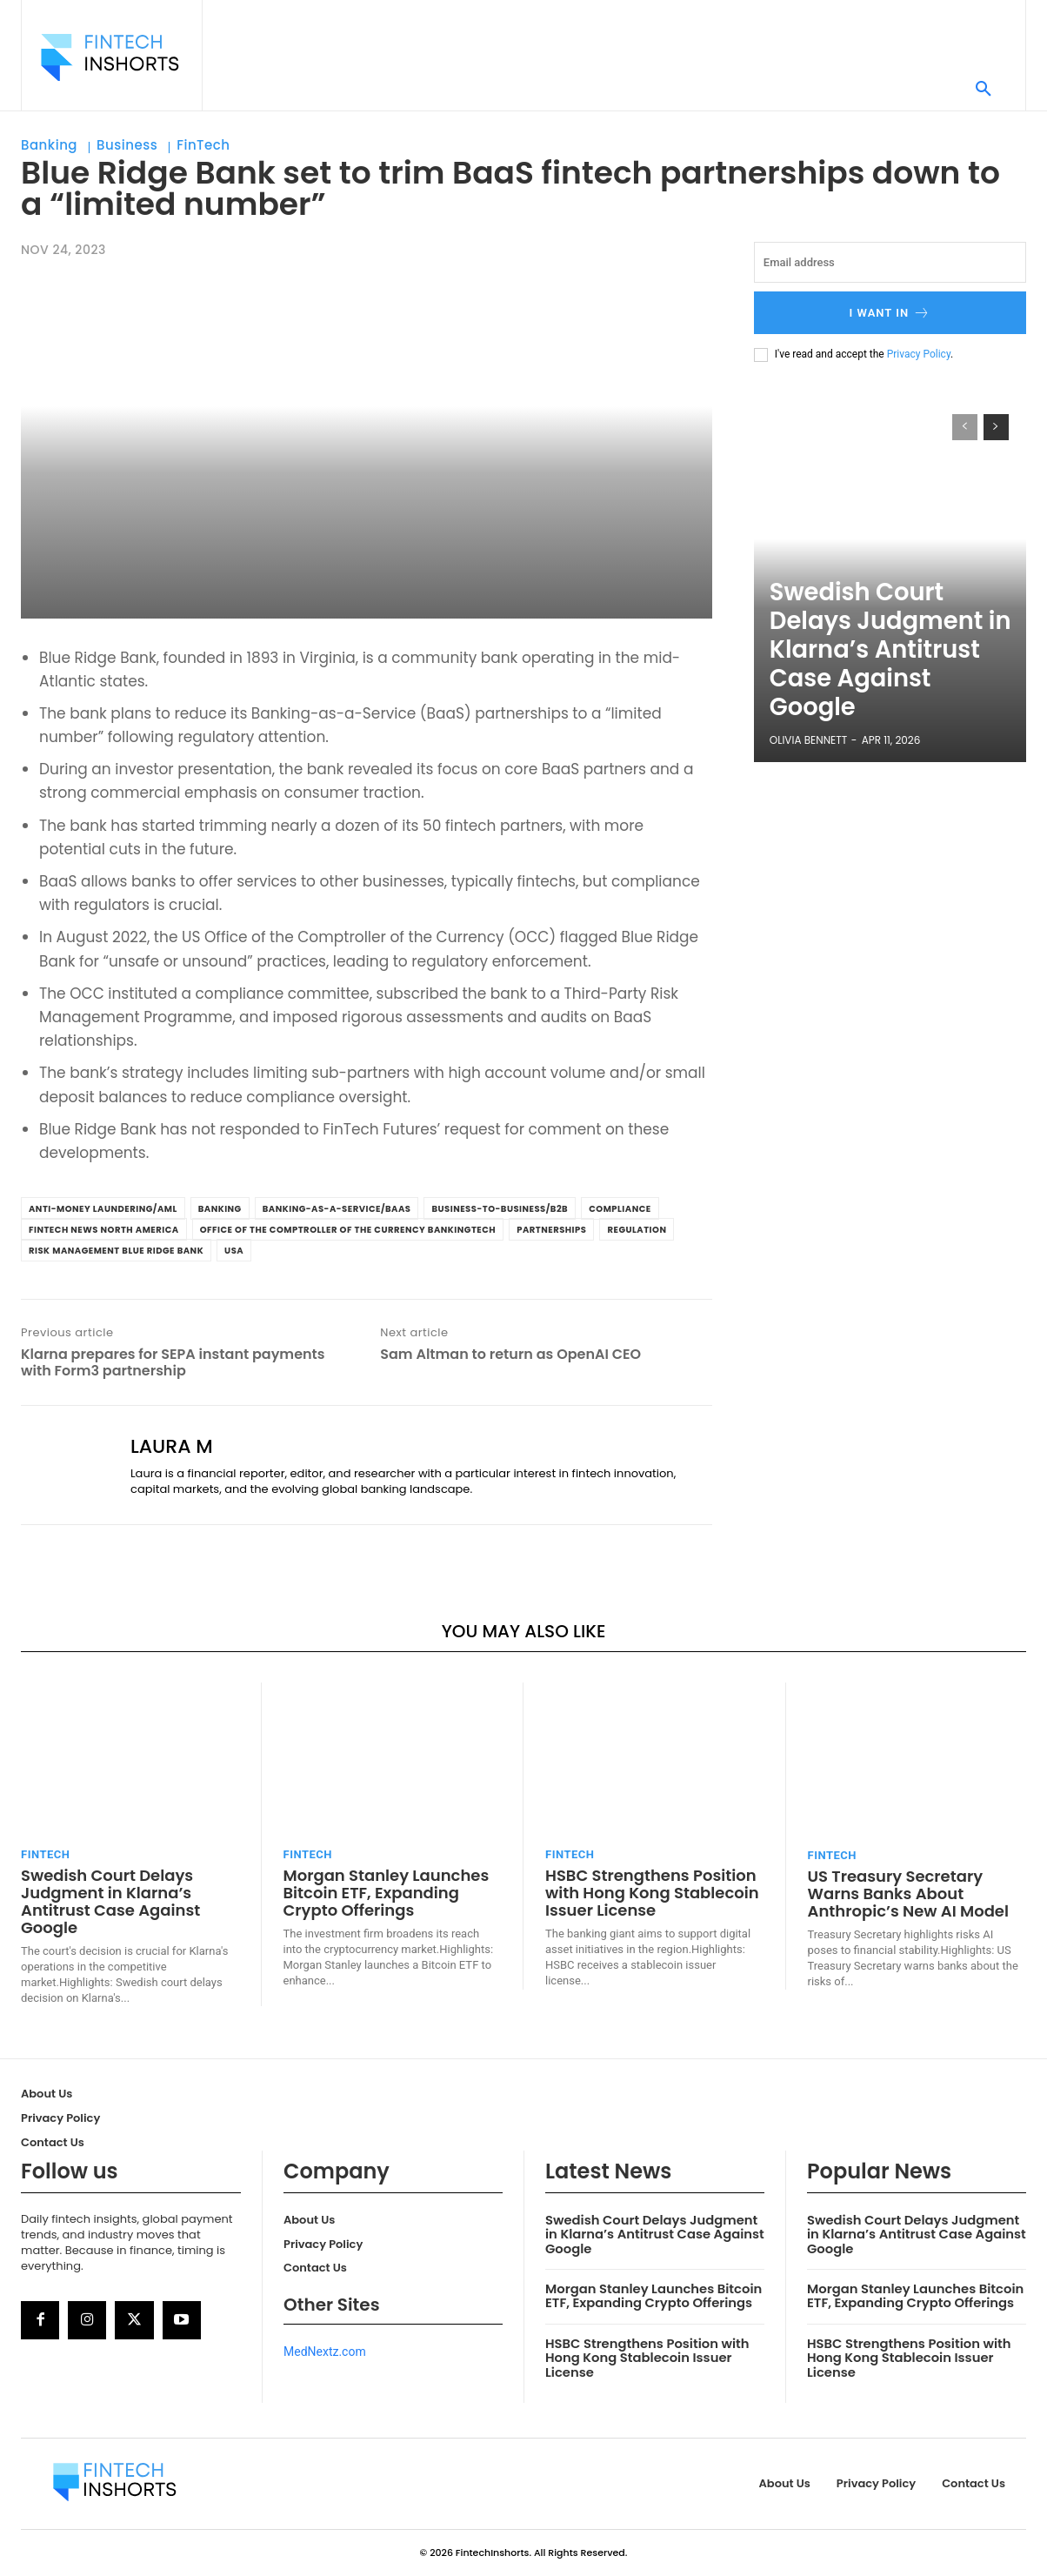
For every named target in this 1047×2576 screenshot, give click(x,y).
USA (233, 1250)
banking (220, 1208)
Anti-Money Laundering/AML (103, 1208)
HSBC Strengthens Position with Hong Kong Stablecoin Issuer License (652, 1892)
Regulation (636, 1229)
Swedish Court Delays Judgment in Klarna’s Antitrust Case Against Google (891, 693)
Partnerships (551, 1229)
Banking (49, 145)
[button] (983, 89)
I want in (890, 312)
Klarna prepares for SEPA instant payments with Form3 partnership (173, 1362)
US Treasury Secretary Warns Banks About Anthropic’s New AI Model (908, 1893)
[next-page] (996, 427)
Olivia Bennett (808, 740)
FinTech (203, 145)
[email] (890, 262)
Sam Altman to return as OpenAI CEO (510, 1354)
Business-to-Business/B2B (499, 1208)
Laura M (171, 1446)
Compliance (620, 1208)
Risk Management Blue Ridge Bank (116, 1250)
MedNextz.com (324, 2352)
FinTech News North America (104, 1229)
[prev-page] (964, 427)
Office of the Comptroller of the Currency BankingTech (348, 1229)
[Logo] (109, 57)
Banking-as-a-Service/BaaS (337, 1208)
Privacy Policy (918, 354)
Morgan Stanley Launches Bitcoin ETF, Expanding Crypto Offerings (386, 1892)
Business (127, 145)
